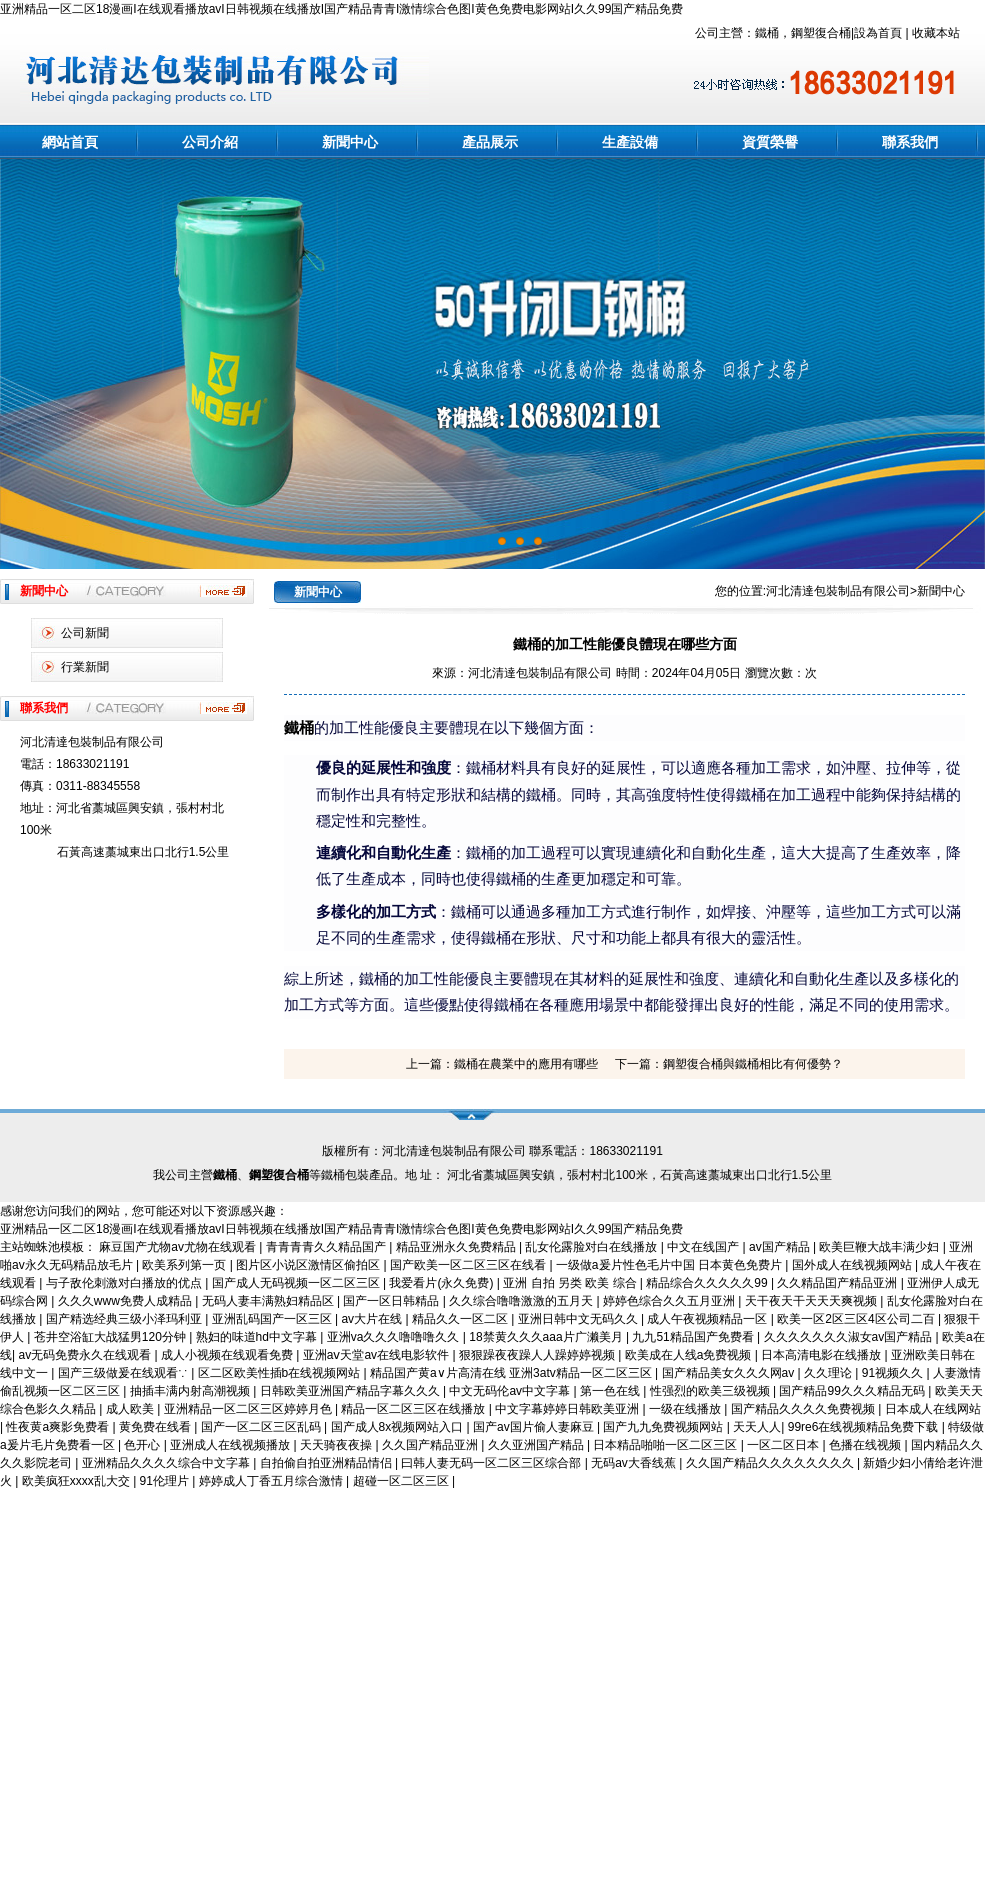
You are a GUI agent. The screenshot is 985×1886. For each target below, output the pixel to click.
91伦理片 (166, 1481)
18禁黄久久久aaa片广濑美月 (547, 1337)
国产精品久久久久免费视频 (804, 1409)
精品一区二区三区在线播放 (414, 1409)
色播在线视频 (866, 1445)
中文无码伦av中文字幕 (511, 1391)
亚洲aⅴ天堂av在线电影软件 (378, 1355)
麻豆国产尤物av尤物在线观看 (179, 1247)
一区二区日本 (784, 1445)
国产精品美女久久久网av (730, 1373)
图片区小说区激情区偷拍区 (309, 1265)
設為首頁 (878, 33)
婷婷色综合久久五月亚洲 (670, 1301)
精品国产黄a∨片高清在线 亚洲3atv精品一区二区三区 (512, 1373)
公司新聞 (85, 633)
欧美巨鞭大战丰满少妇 (880, 1247)
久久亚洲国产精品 (537, 1445)
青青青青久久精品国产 (327, 1247)
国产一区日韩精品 (392, 1301)
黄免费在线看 (156, 1427)
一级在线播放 (686, 1409)
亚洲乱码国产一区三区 (273, 1319)
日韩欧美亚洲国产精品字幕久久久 (351, 1391)
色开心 (143, 1445)
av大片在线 (373, 1319)
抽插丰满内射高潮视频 (191, 1391)
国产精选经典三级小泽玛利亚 (125, 1319)
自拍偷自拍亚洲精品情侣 (327, 1463)
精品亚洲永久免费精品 (457, 1247)
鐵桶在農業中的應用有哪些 (526, 1064)
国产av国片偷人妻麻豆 (535, 1427)
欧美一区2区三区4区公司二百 (857, 1319)
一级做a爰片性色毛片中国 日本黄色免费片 (670, 1265)
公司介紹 (210, 142)
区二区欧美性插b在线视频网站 (281, 1373)
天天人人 (757, 1427)
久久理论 (829, 1373)
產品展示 (490, 142)
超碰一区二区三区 (402, 1481)
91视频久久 (894, 1373)
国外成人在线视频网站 (853, 1265)
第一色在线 (611, 1391)
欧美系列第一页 (185, 1265)
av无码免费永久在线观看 (86, 1355)
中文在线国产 (704, 1247)
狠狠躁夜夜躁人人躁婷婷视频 (538, 1355)
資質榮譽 (770, 142)
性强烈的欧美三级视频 (711, 1391)
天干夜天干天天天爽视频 (812, 1301)
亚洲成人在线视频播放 (231, 1445)
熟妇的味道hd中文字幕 (258, 1337)
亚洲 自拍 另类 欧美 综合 (571, 1283)
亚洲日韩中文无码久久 (579, 1319)
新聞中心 (350, 142)
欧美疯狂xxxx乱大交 (77, 1481)
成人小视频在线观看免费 (228, 1355)
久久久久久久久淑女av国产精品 (850, 1337)
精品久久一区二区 (461, 1319)
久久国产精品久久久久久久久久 (771, 1463)
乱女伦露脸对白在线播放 (592, 1247)
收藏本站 (936, 33)
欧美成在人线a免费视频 (690, 1355)
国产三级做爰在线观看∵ (124, 1373)
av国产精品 (781, 1247)
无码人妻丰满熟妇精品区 (269, 1301)
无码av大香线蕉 (635, 1463)
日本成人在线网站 (933, 1409)
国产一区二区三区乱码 (262, 1427)
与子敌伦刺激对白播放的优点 (125, 1283)
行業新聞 (85, 667)
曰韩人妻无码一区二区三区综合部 (492, 1463)
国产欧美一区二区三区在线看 (469, 1265)
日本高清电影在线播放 (822, 1355)
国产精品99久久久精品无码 (853, 1391)
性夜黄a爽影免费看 (59, 1427)
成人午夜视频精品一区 (708, 1319)
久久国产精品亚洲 (431, 1445)
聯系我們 (910, 142)
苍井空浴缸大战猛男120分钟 (111, 1337)
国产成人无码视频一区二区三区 (297, 1283)
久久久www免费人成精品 (126, 1301)
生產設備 (630, 142)
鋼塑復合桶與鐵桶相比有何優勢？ (753, 1064)
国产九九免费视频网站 (664, 1427)
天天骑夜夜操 (337, 1445)
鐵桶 (299, 728)
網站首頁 (70, 142)
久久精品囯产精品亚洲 (838, 1283)
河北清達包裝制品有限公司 (838, 591)
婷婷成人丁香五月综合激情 (272, 1481)
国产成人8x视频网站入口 (399, 1427)
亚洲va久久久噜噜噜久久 (395, 1337)
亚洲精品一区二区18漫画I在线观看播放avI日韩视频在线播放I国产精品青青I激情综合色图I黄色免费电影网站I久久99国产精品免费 (341, 9)
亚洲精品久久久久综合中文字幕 (167, 1463)
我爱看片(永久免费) (442, 1283)
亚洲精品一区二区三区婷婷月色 (249, 1409)
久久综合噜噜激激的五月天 (522, 1301)
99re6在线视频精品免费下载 (865, 1427)
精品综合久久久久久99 (708, 1283)
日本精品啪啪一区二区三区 (666, 1445)
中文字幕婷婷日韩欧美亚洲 (568, 1409)
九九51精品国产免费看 (694, 1337)
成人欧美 (131, 1409)
